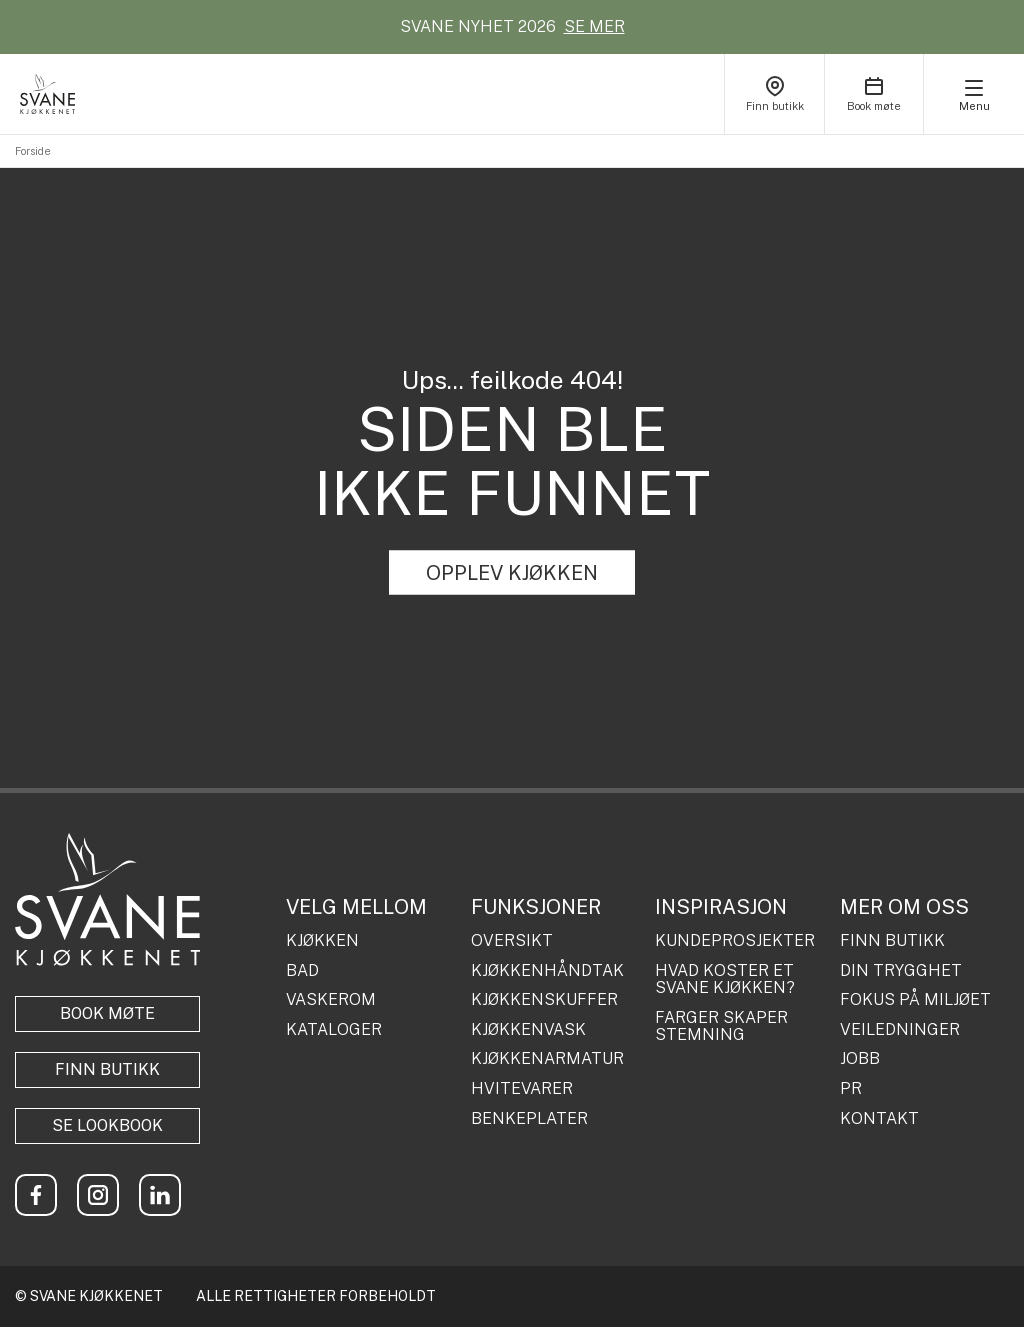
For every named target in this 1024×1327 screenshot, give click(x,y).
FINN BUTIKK (892, 941)
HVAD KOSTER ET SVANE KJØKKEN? (725, 979)
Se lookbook (107, 1125)
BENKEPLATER (529, 1119)
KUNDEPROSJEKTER (735, 941)
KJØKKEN (322, 941)
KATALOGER (334, 1030)
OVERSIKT (512, 941)
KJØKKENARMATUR (547, 1059)
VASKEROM (331, 1000)
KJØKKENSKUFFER (544, 1000)
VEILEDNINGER (900, 1030)
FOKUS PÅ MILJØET (915, 1000)
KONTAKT (879, 1119)
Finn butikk (107, 1069)
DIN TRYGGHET (901, 971)
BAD (302, 971)
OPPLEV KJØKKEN (512, 573)
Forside (33, 151)
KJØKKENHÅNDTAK (547, 971)
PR (851, 1089)
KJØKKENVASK (528, 1030)
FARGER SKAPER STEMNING (721, 1026)
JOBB (860, 1059)
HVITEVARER (522, 1089)
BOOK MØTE (107, 1013)
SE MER (594, 26)
